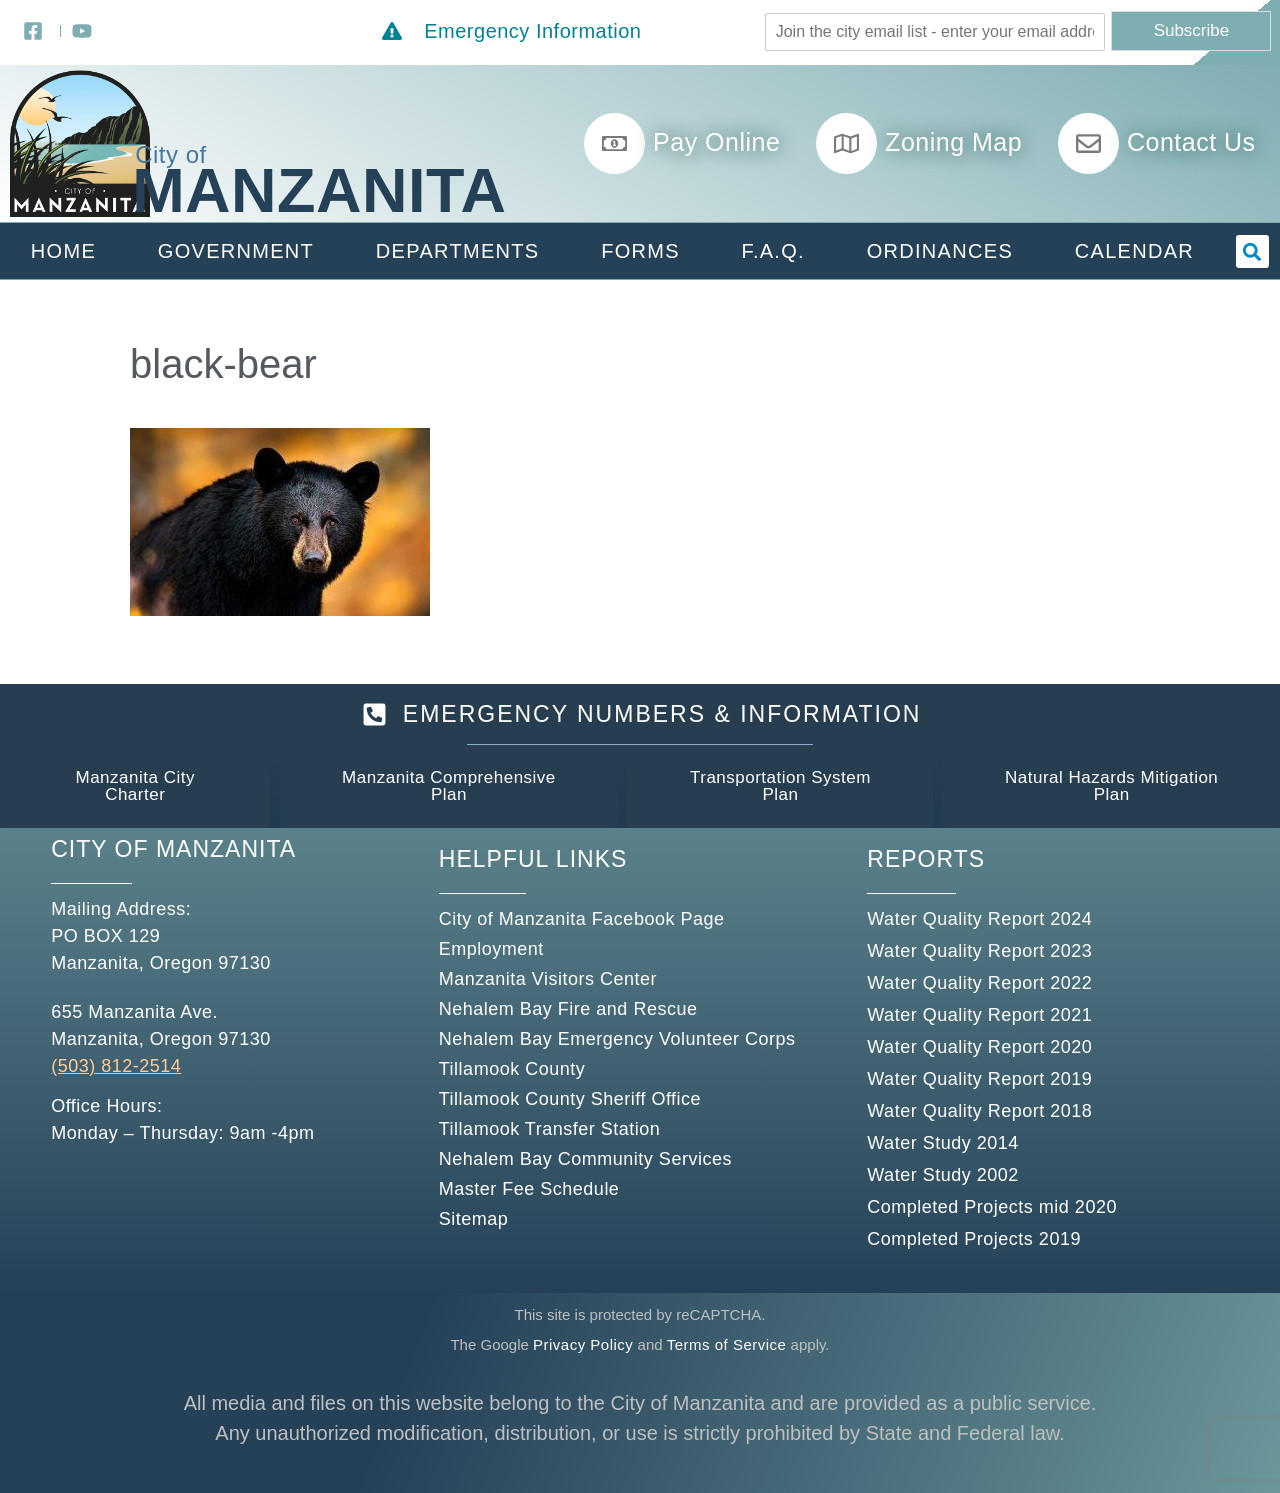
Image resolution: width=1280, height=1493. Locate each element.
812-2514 (139, 1066)
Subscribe (1192, 30)
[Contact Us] (1088, 143)
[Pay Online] (614, 143)
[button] (1252, 251)
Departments (458, 251)
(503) (73, 1066)
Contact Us (1191, 142)
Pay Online (716, 142)
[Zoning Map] (846, 143)
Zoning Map (953, 142)
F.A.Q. (773, 251)
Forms (640, 251)
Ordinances (940, 251)
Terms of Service (727, 1344)
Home (63, 251)
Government (236, 251)
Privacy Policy (583, 1344)
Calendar (1134, 251)
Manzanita (319, 190)
